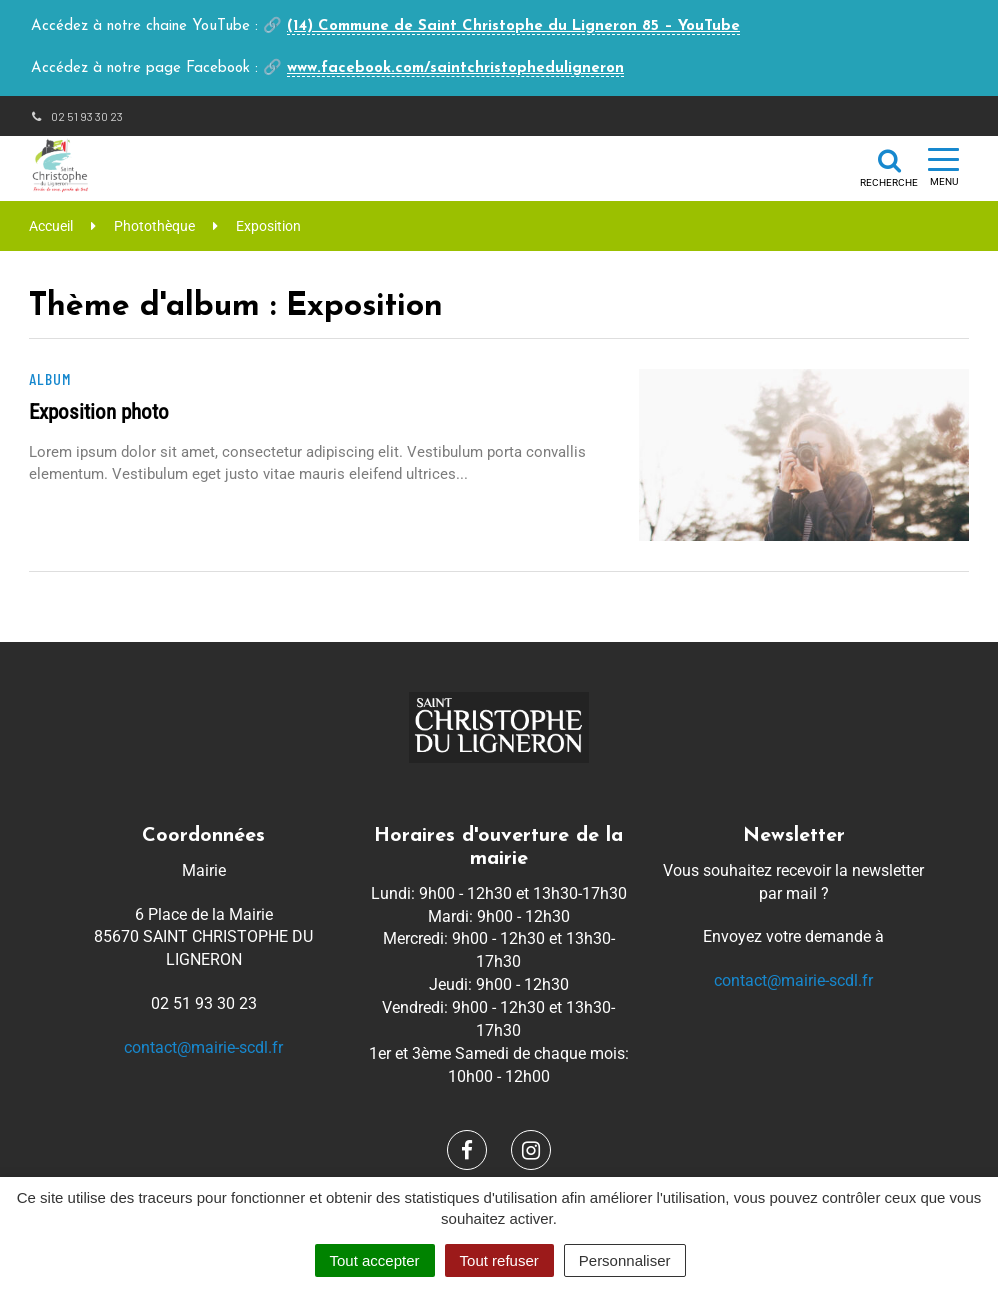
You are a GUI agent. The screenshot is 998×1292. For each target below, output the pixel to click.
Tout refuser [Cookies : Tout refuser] (499, 1260)
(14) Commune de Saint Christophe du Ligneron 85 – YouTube (513, 26)
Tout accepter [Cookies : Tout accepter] (375, 1260)
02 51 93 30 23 (76, 116)
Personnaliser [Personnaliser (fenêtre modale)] (625, 1260)
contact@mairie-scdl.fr (203, 1047)
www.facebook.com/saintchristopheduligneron (455, 68)
